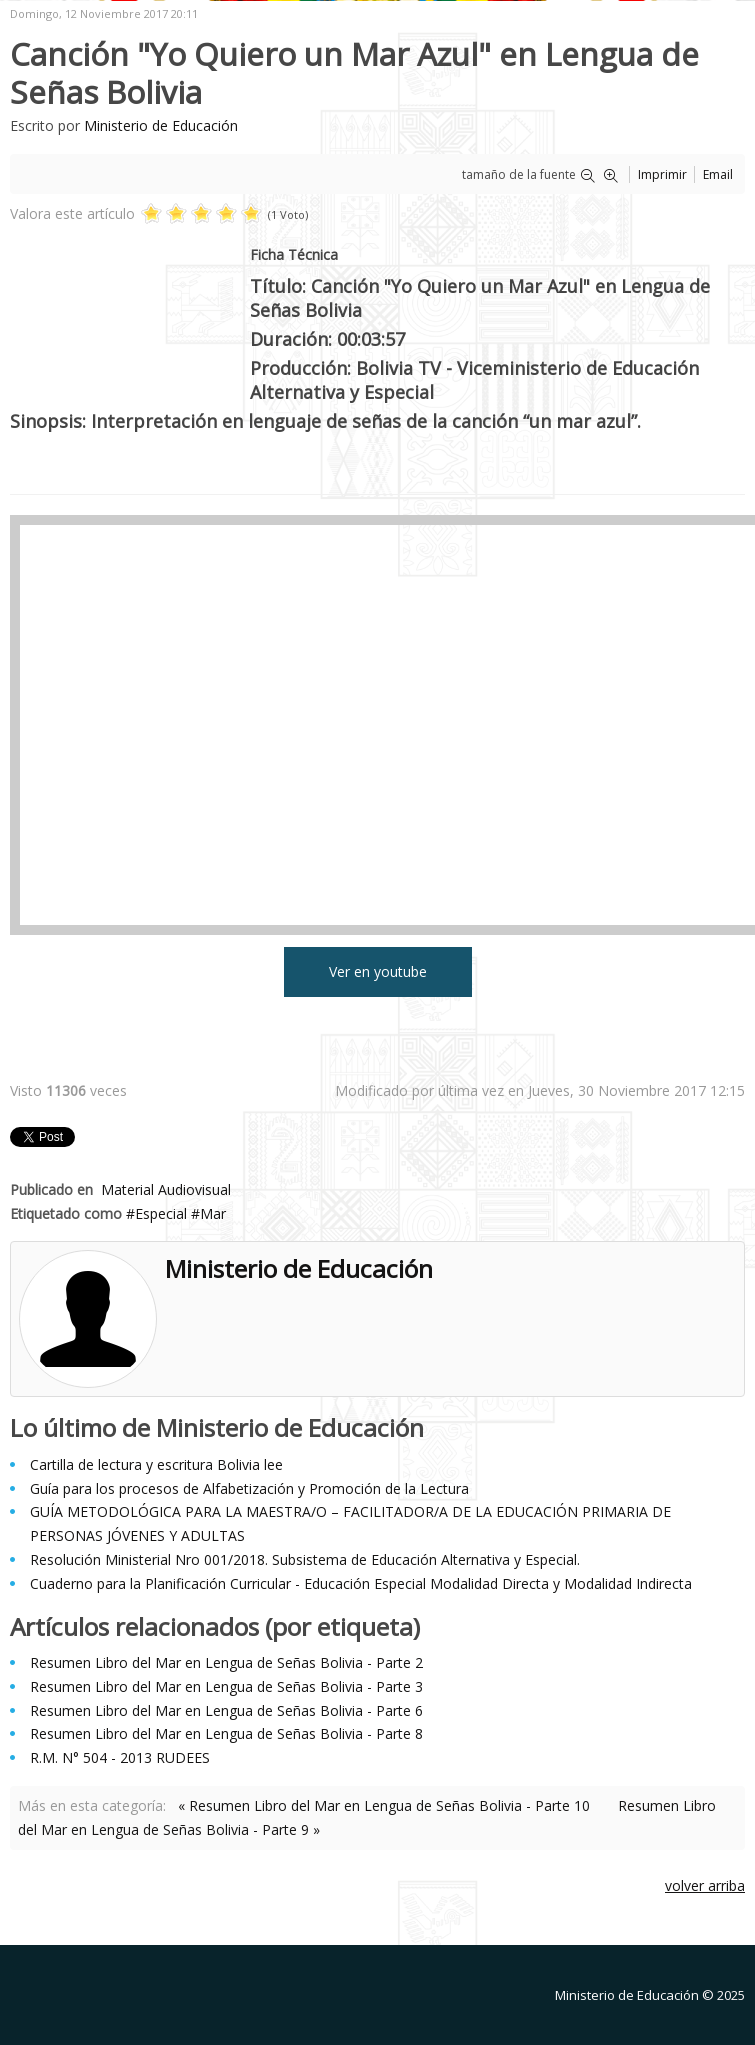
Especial (161, 1213)
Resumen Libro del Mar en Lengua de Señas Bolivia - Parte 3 (226, 1686)
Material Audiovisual (166, 1189)
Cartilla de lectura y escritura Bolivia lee (156, 1464)
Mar (213, 1213)
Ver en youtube (378, 971)
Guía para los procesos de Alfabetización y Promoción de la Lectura (249, 1488)
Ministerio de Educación (161, 125)
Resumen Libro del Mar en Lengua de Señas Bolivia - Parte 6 (226, 1710)
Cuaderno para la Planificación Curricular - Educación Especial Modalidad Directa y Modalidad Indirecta (361, 1583)
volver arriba (705, 1885)
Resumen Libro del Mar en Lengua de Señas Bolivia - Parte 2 (226, 1662)
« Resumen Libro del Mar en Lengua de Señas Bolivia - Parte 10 (384, 1805)
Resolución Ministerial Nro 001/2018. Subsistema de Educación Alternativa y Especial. (305, 1559)
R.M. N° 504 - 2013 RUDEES (120, 1757)
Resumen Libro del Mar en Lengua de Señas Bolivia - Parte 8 (226, 1733)
